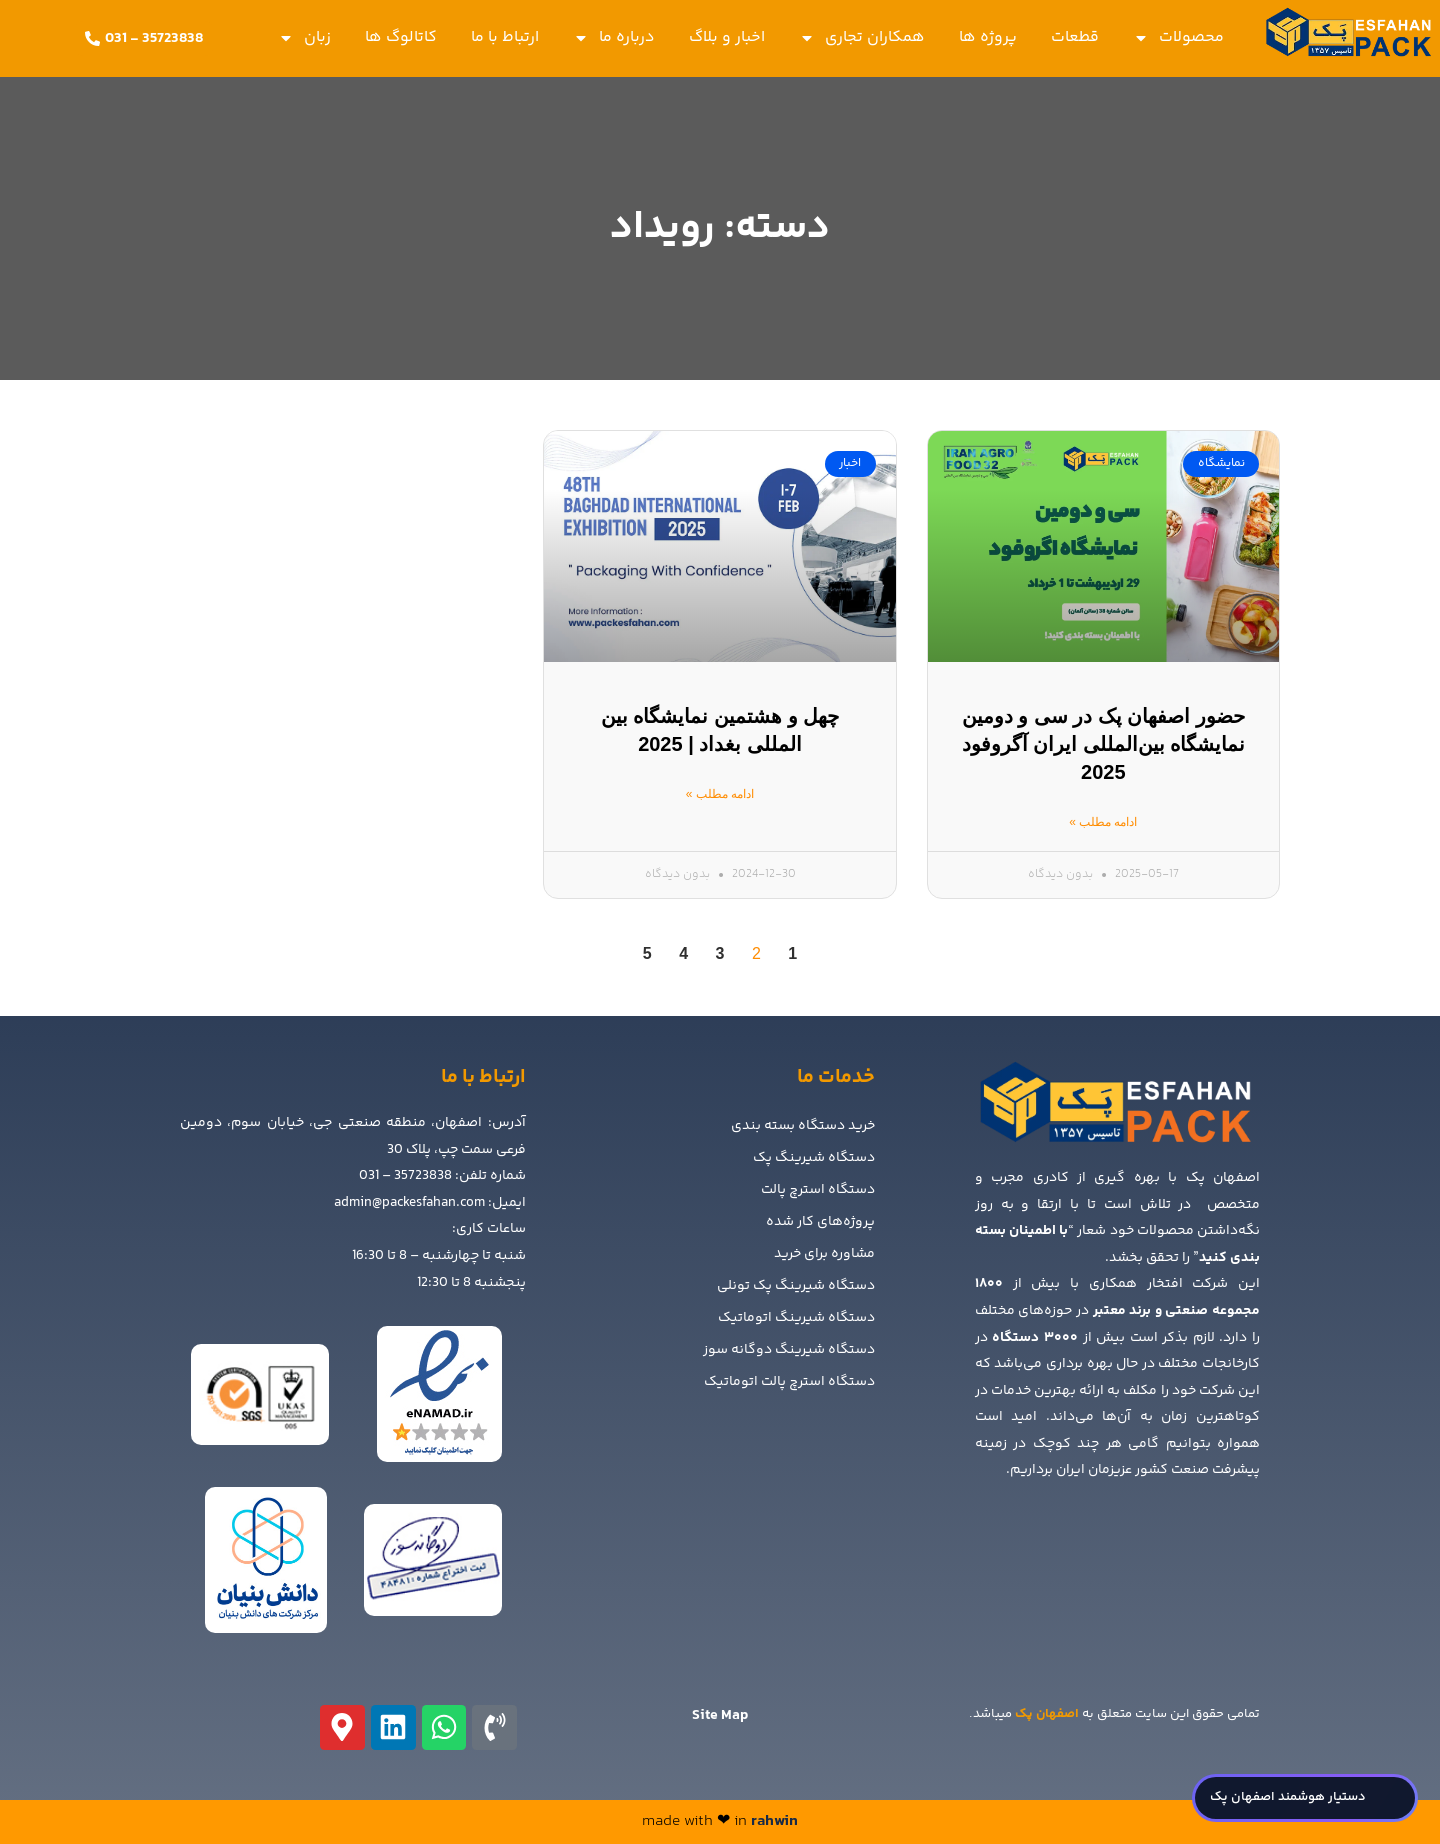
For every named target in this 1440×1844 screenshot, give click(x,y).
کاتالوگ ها (401, 37)
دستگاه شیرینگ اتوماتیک (796, 1318)
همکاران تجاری (862, 38)
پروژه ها (988, 37)
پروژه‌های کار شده (820, 1222)
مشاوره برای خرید (824, 1254)
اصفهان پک (1047, 1714)
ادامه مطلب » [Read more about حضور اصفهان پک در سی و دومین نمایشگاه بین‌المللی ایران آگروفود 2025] (1103, 822)
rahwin (774, 1821)
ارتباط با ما (505, 37)
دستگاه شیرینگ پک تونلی (796, 1286)
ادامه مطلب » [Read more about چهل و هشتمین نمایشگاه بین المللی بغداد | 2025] (720, 794)
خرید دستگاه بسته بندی (803, 1126)
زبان (304, 38)
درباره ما (614, 38)
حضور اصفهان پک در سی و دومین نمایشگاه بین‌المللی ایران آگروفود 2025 (1104, 744)
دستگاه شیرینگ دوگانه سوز (789, 1350)
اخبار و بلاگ (727, 37)
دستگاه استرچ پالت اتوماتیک (789, 1382)
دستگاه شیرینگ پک (814, 1158)
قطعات (1075, 37)
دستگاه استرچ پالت (818, 1190)
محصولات (1178, 38)
